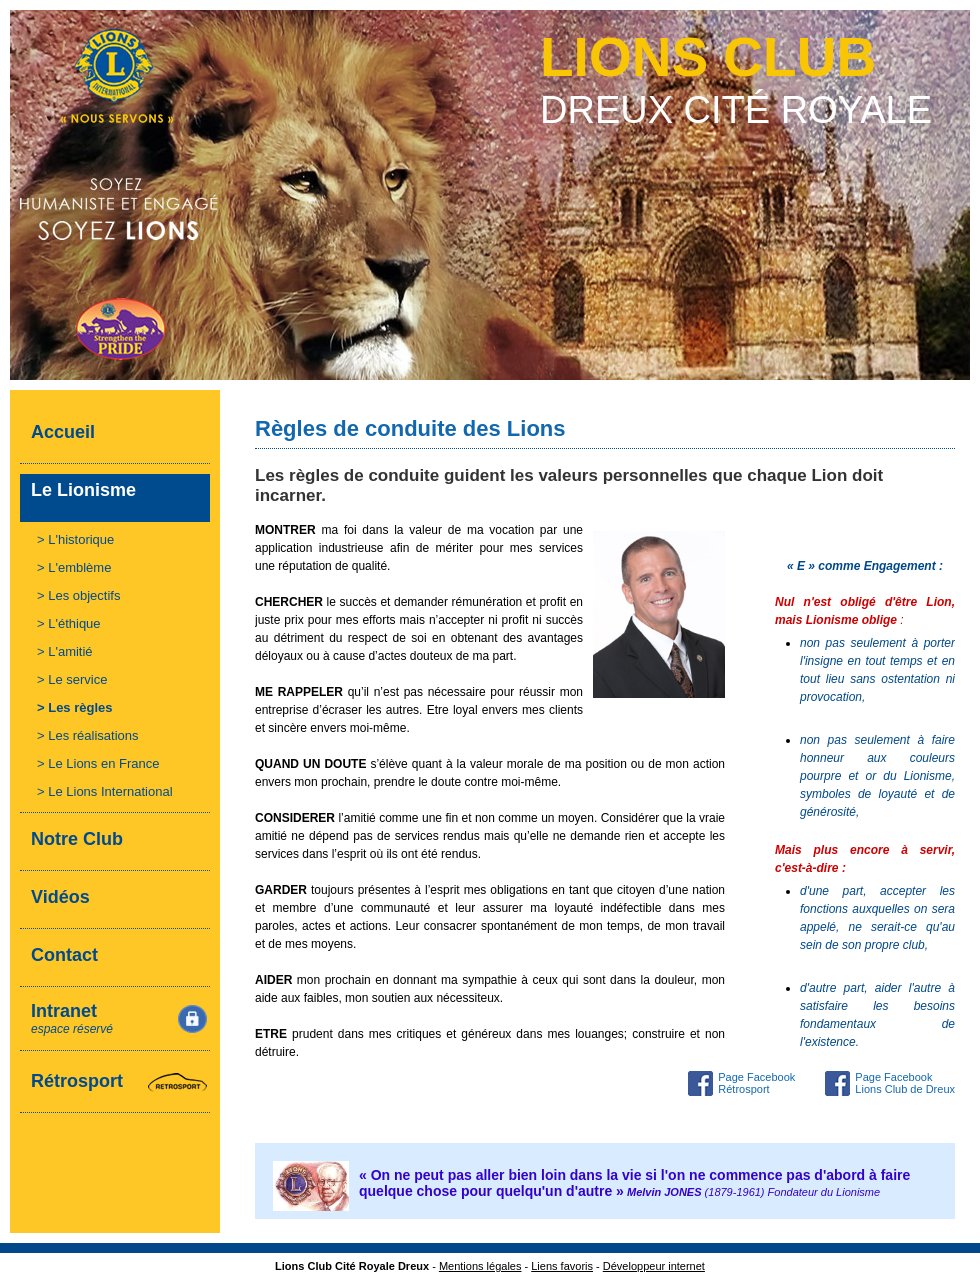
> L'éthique (69, 623)
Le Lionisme (83, 490)
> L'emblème (74, 567)
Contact (64, 955)
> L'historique (75, 539)
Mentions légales (480, 1266)
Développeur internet (654, 1266)
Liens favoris (562, 1266)
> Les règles (75, 707)
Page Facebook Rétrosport (756, 1083)
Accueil (63, 432)
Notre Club (77, 839)
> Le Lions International (105, 791)
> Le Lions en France (98, 763)
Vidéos (60, 897)
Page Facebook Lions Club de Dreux (905, 1083)
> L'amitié (65, 651)
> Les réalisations (88, 735)
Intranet (72, 1018)
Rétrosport (77, 1081)
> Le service (72, 679)
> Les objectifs (78, 595)
